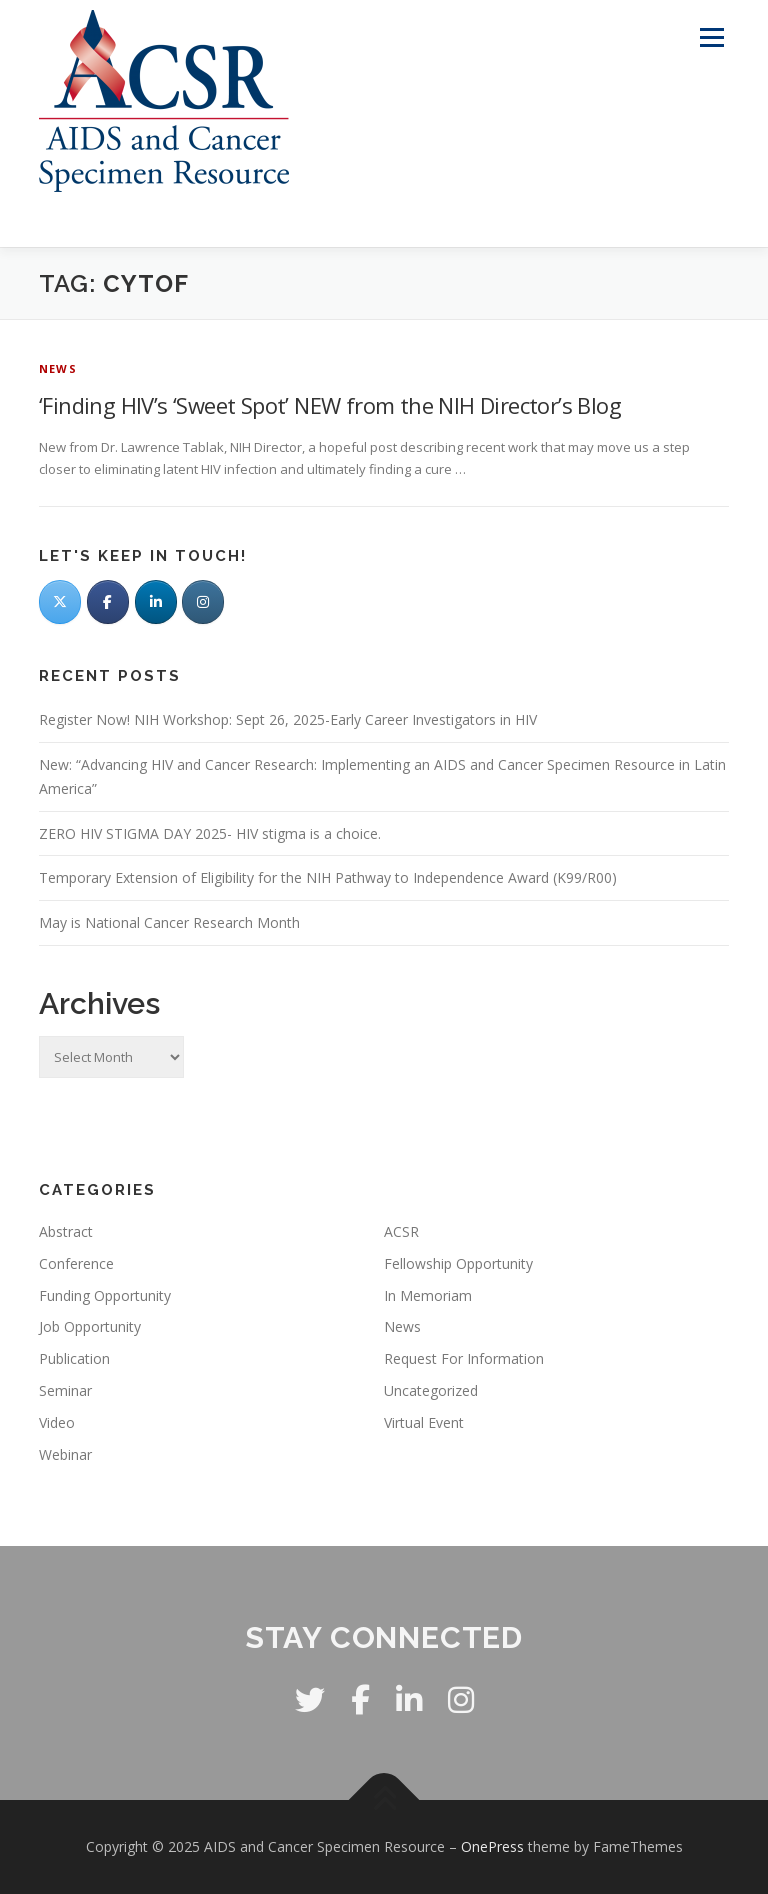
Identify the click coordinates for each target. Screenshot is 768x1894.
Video (57, 1422)
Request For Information (464, 1358)
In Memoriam (428, 1295)
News (58, 368)
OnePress (492, 1846)
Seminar (65, 1390)
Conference (76, 1263)
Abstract (66, 1231)
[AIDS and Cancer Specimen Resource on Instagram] (203, 602)
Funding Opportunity (105, 1295)
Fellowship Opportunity (458, 1263)
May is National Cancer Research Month (169, 922)
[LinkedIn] (156, 602)
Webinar (65, 1454)
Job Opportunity (90, 1326)
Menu (711, 37)
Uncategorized (431, 1390)
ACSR (401, 1231)
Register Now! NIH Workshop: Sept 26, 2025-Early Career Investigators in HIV (288, 719)
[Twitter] (60, 602)
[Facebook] (108, 602)
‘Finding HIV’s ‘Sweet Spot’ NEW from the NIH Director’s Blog (330, 405)
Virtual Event (424, 1422)
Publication (74, 1358)
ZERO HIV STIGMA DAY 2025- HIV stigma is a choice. (210, 833)
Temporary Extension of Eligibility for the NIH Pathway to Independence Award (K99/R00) (328, 877)
